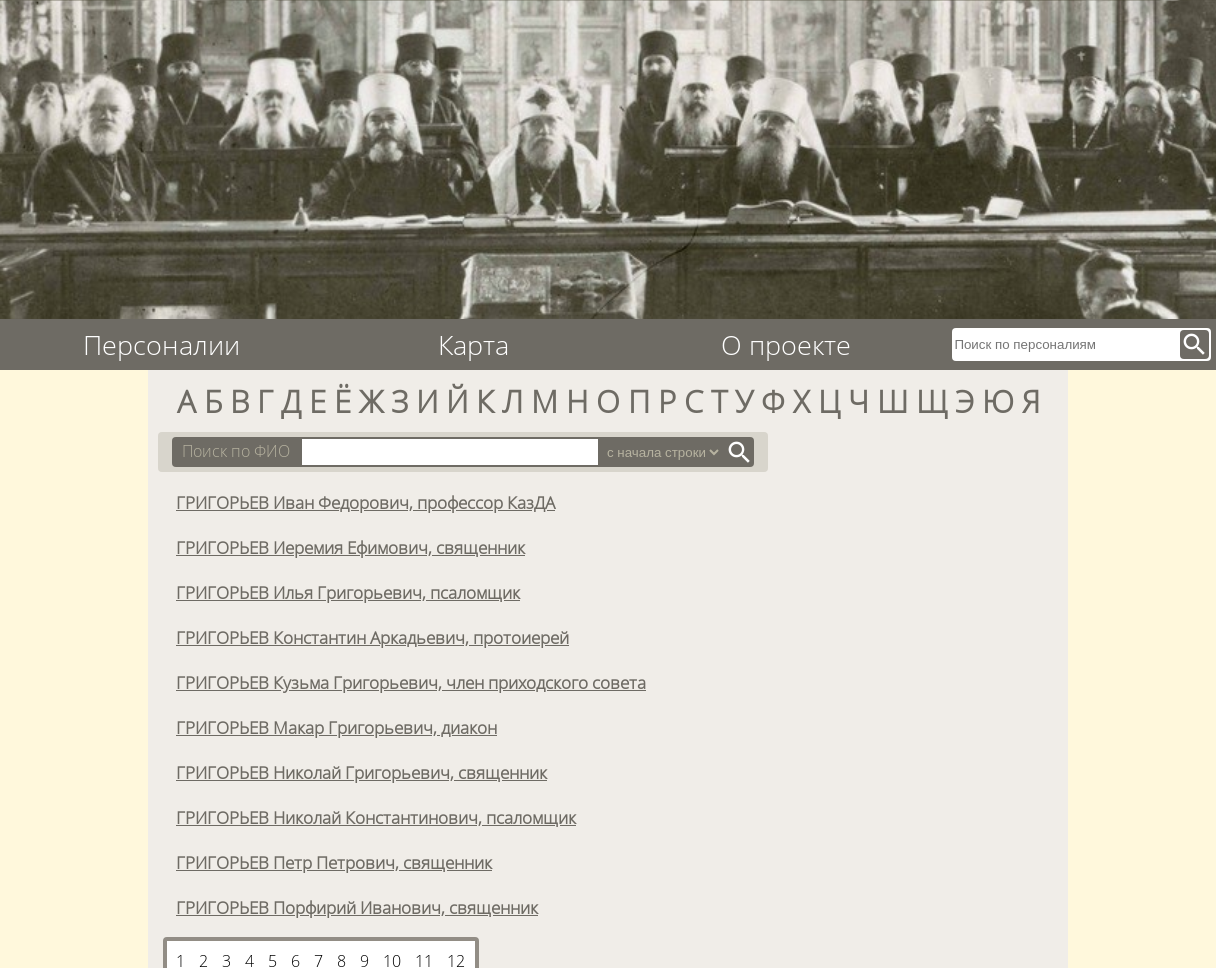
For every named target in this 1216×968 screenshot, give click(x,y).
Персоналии (161, 344)
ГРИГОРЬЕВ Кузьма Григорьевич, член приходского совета (411, 682)
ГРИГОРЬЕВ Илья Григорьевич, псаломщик (348, 592)
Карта (473, 344)
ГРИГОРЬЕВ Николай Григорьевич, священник (361, 772)
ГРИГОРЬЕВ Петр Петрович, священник (334, 862)
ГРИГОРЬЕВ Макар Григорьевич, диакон (336, 727)
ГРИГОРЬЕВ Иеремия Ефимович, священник (350, 547)
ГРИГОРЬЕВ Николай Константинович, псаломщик (376, 817)
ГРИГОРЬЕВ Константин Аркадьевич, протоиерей (372, 637)
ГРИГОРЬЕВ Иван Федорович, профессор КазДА (365, 502)
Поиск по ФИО (236, 451)
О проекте (786, 344)
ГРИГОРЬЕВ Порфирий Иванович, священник (357, 907)
